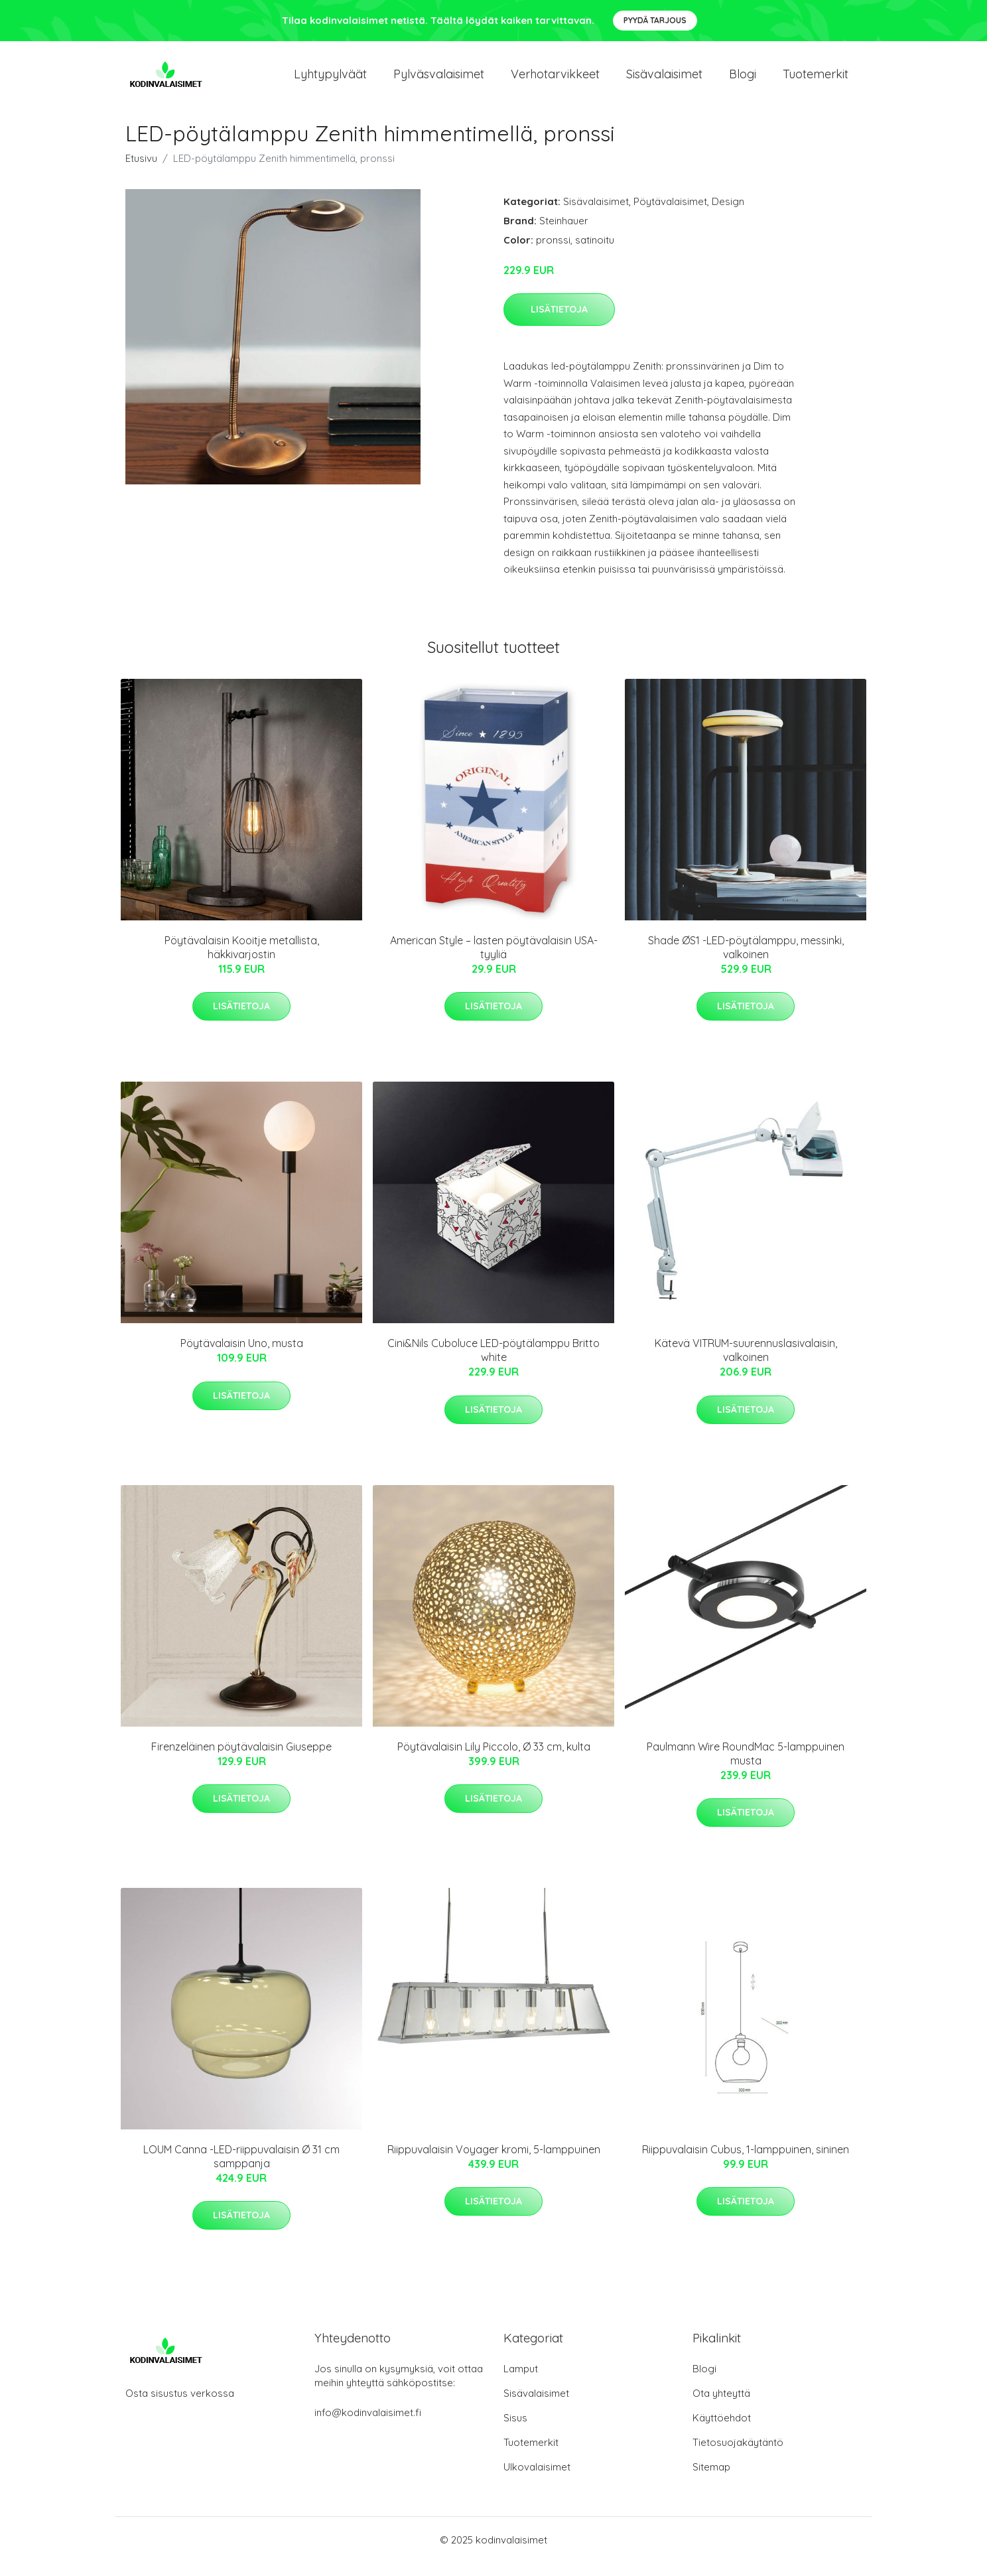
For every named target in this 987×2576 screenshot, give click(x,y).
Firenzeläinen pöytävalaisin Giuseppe (241, 1759)
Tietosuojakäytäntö (737, 2455)
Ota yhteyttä (721, 2406)
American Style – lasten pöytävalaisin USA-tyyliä (494, 960)
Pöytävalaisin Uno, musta (241, 1356)
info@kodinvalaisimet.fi (367, 2425)
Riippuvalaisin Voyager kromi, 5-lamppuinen (493, 2162)
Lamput (520, 2382)
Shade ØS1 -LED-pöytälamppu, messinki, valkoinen (746, 960)
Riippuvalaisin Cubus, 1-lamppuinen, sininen (745, 2162)
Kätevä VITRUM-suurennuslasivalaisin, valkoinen (746, 1363)
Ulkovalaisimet (536, 2480)
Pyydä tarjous (655, 20)
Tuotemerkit (815, 80)
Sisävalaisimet (664, 80)
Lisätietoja (559, 322)
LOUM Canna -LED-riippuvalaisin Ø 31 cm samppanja (241, 2169)
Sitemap (711, 2480)
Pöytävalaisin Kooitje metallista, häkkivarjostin (241, 960)
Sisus (515, 2431)
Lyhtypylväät (330, 80)
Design (728, 214)
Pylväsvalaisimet (438, 80)
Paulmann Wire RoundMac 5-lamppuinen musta (745, 1766)
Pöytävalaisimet (670, 214)
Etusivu (141, 171)
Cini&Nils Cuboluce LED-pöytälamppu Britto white (493, 1363)
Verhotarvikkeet (555, 80)
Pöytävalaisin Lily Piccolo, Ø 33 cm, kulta (493, 1759)
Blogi (742, 80)
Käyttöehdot (721, 2431)
